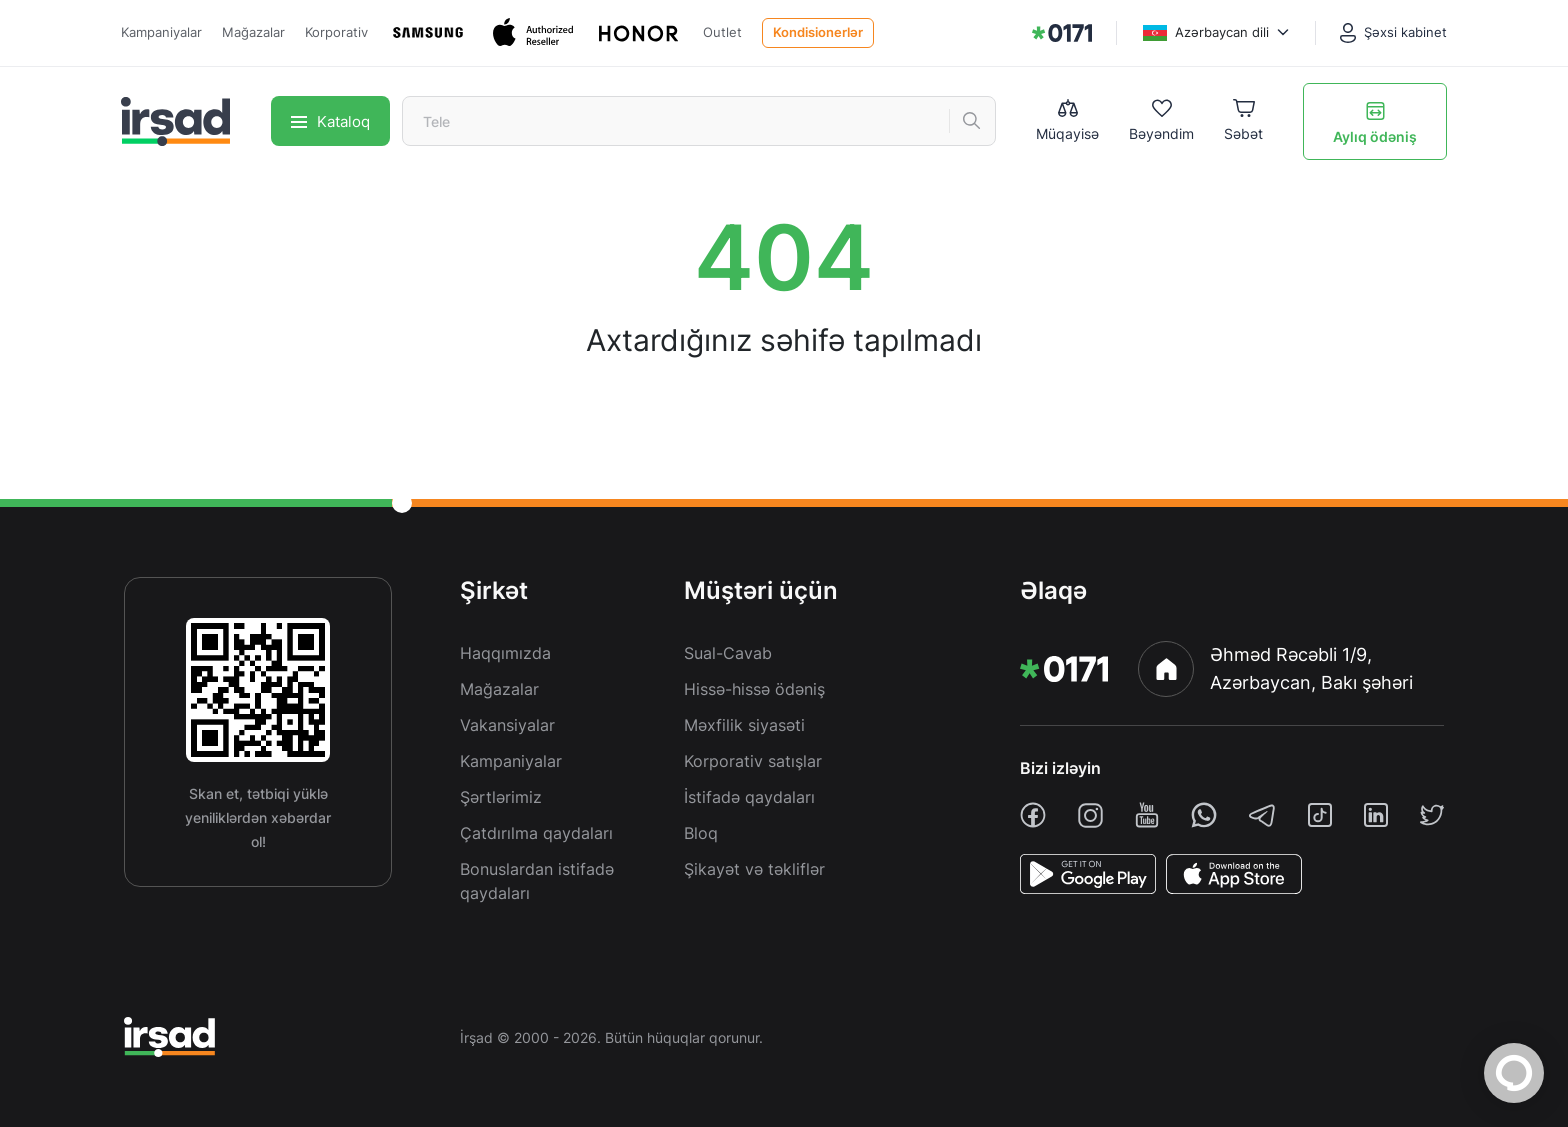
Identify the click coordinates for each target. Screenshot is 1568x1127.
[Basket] (1243, 121)
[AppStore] (1234, 874)
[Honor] (640, 33)
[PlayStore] (1088, 874)
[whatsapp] (1204, 815)
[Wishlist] (1161, 121)
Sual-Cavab (728, 653)
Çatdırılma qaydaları (536, 833)
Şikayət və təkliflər (754, 869)
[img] (1062, 33)
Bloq (701, 833)
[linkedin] (1376, 815)
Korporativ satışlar (753, 761)
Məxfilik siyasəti (744, 725)
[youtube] (1147, 815)
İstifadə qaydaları (749, 797)
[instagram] (1090, 815)
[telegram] (1262, 815)
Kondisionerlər (818, 32)
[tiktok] (1320, 815)
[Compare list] (1067, 121)
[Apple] (535, 32)
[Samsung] (430, 32)
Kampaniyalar (161, 32)
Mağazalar (253, 32)
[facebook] (1033, 815)
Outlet (722, 32)
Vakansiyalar (507, 725)
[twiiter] (1432, 815)
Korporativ (336, 32)
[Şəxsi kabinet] (1393, 33)
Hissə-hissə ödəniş (754, 689)
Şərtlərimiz (501, 797)
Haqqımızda (505, 653)
